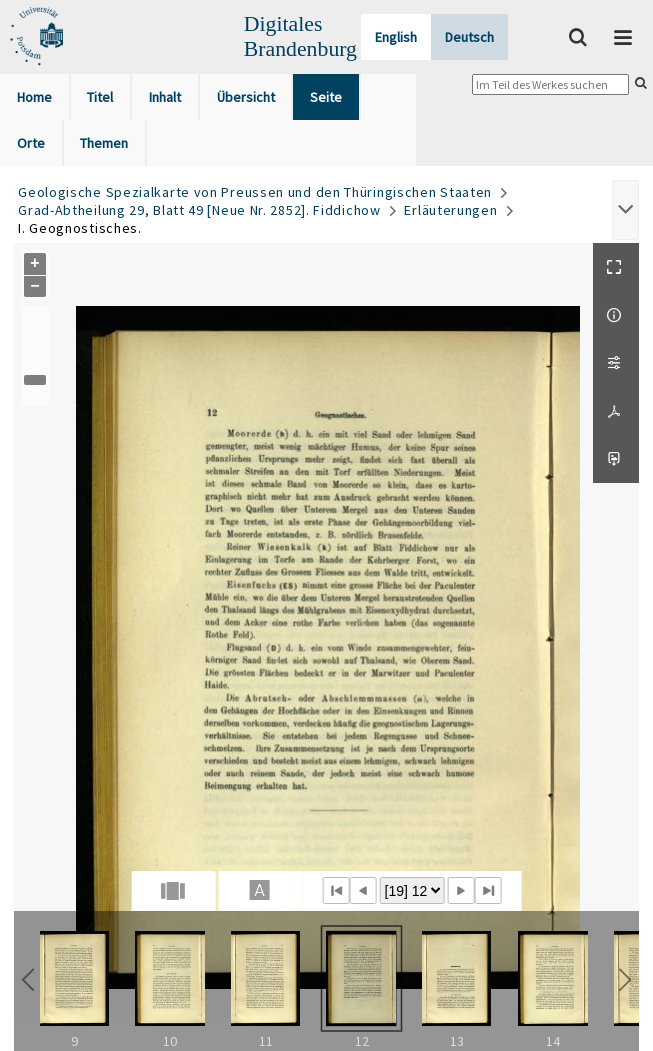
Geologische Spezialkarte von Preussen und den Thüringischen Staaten (255, 192)
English (396, 37)
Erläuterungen (450, 210)
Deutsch (469, 37)
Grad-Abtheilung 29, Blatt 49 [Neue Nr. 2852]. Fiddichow (199, 210)
